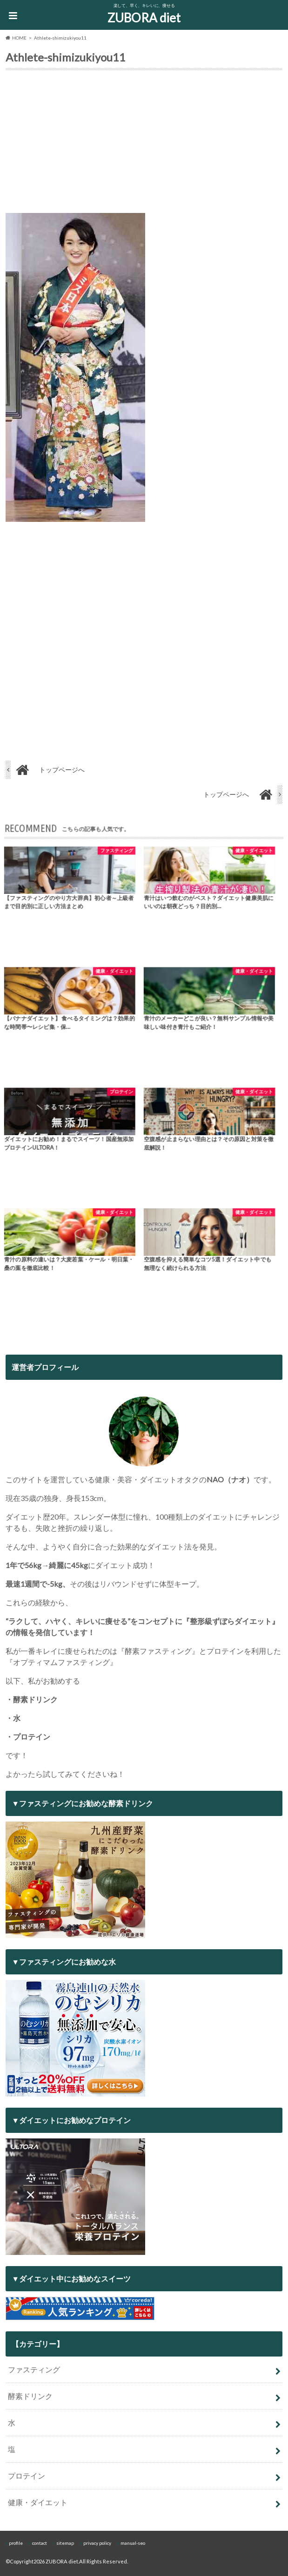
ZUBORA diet (144, 17)
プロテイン (26, 2475)
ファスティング (34, 2369)
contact (39, 2543)
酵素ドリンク (30, 2395)
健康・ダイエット (37, 2502)
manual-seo (133, 2543)
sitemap (65, 2543)
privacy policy (97, 2543)
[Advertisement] (144, 143)
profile (16, 2543)
